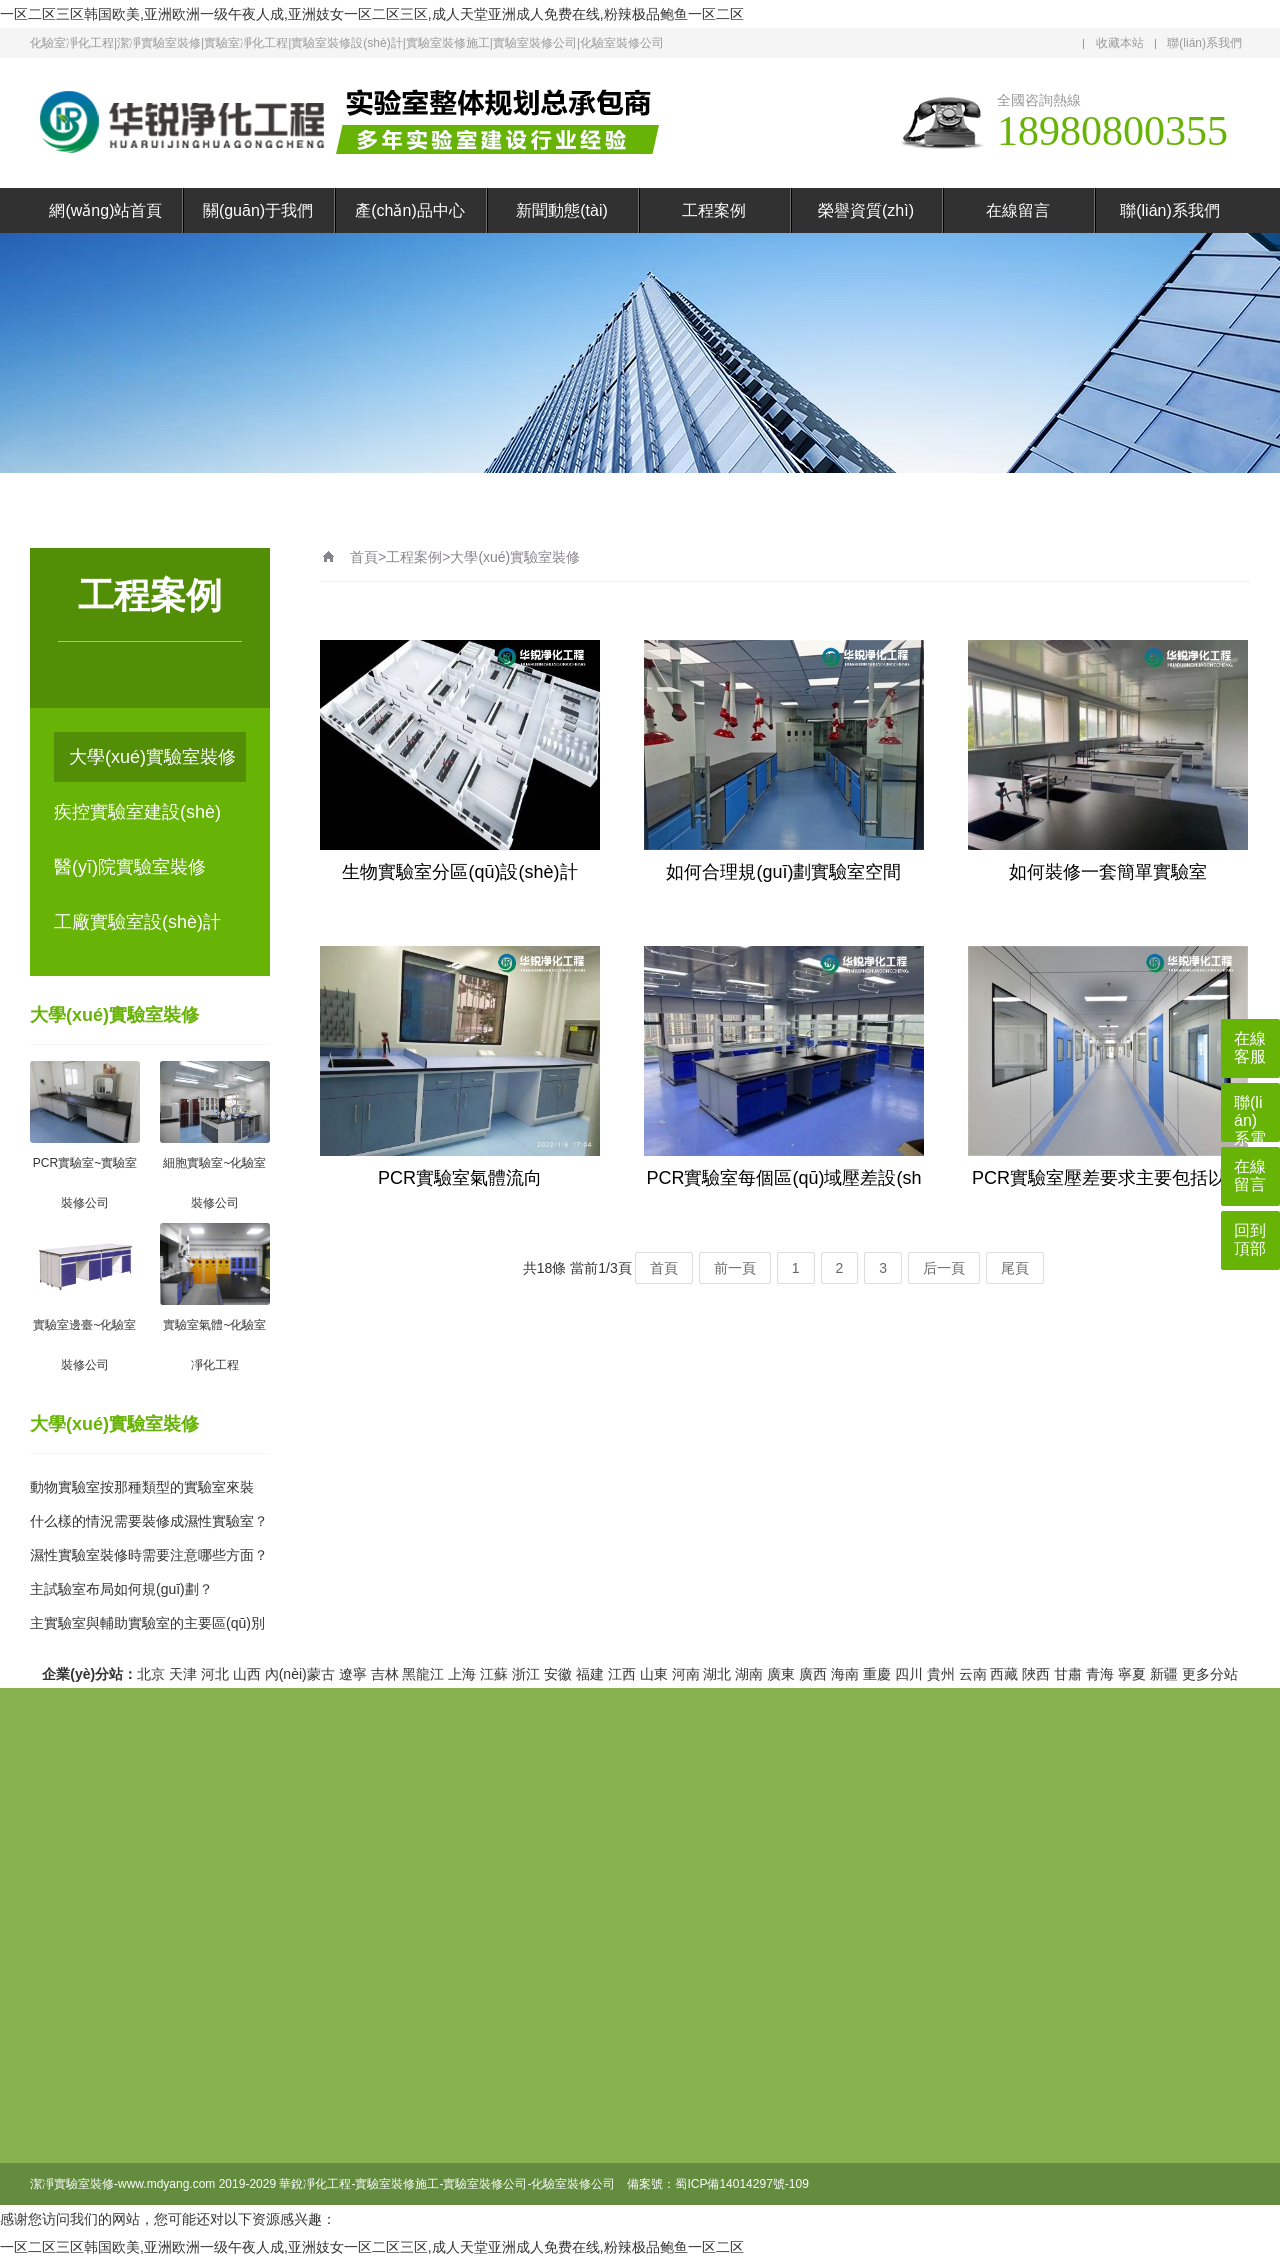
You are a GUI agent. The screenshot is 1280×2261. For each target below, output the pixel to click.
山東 (654, 1674)
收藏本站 (1120, 43)
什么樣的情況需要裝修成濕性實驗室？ (149, 1521)
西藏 (1004, 1674)
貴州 (941, 1674)
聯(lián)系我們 (1204, 43)
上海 (462, 1674)
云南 (973, 1674)
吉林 (385, 1674)
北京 (151, 1674)
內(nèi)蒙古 (300, 1674)
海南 (845, 1674)
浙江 (526, 1674)
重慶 (877, 1674)
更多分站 (1210, 1674)
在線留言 (1018, 210)
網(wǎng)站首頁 (105, 210)
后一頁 (944, 1268)
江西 (622, 1674)
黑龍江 (423, 1674)
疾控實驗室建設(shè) (137, 812)
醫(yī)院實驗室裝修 (130, 867)
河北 (215, 1674)
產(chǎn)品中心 (409, 210)
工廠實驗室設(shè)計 (137, 922)
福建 (590, 1674)
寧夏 (1132, 1674)
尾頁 (1015, 1268)
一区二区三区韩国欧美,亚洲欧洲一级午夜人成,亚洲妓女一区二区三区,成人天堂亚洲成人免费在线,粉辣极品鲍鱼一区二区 (372, 14)
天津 (183, 1674)
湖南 (749, 1674)
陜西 (1036, 1674)
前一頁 (735, 1268)
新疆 (1164, 1674)
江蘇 (494, 1674)
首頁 (364, 557)
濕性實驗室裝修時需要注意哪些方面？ (149, 1555)
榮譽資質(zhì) (866, 210)
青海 (1100, 1674)
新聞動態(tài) (562, 210)
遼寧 (353, 1674)
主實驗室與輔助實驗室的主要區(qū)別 (147, 1623)
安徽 (558, 1674)
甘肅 (1068, 1674)
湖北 (717, 1674)
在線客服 (1250, 1047)
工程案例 (714, 210)
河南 (686, 1674)
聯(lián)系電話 (1250, 1118)
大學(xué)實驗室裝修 (152, 757)
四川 (909, 1674)
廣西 (813, 1674)
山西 (247, 1674)
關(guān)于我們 (258, 210)
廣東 (781, 1674)
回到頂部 (1250, 1239)
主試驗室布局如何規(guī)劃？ (121, 1589)
